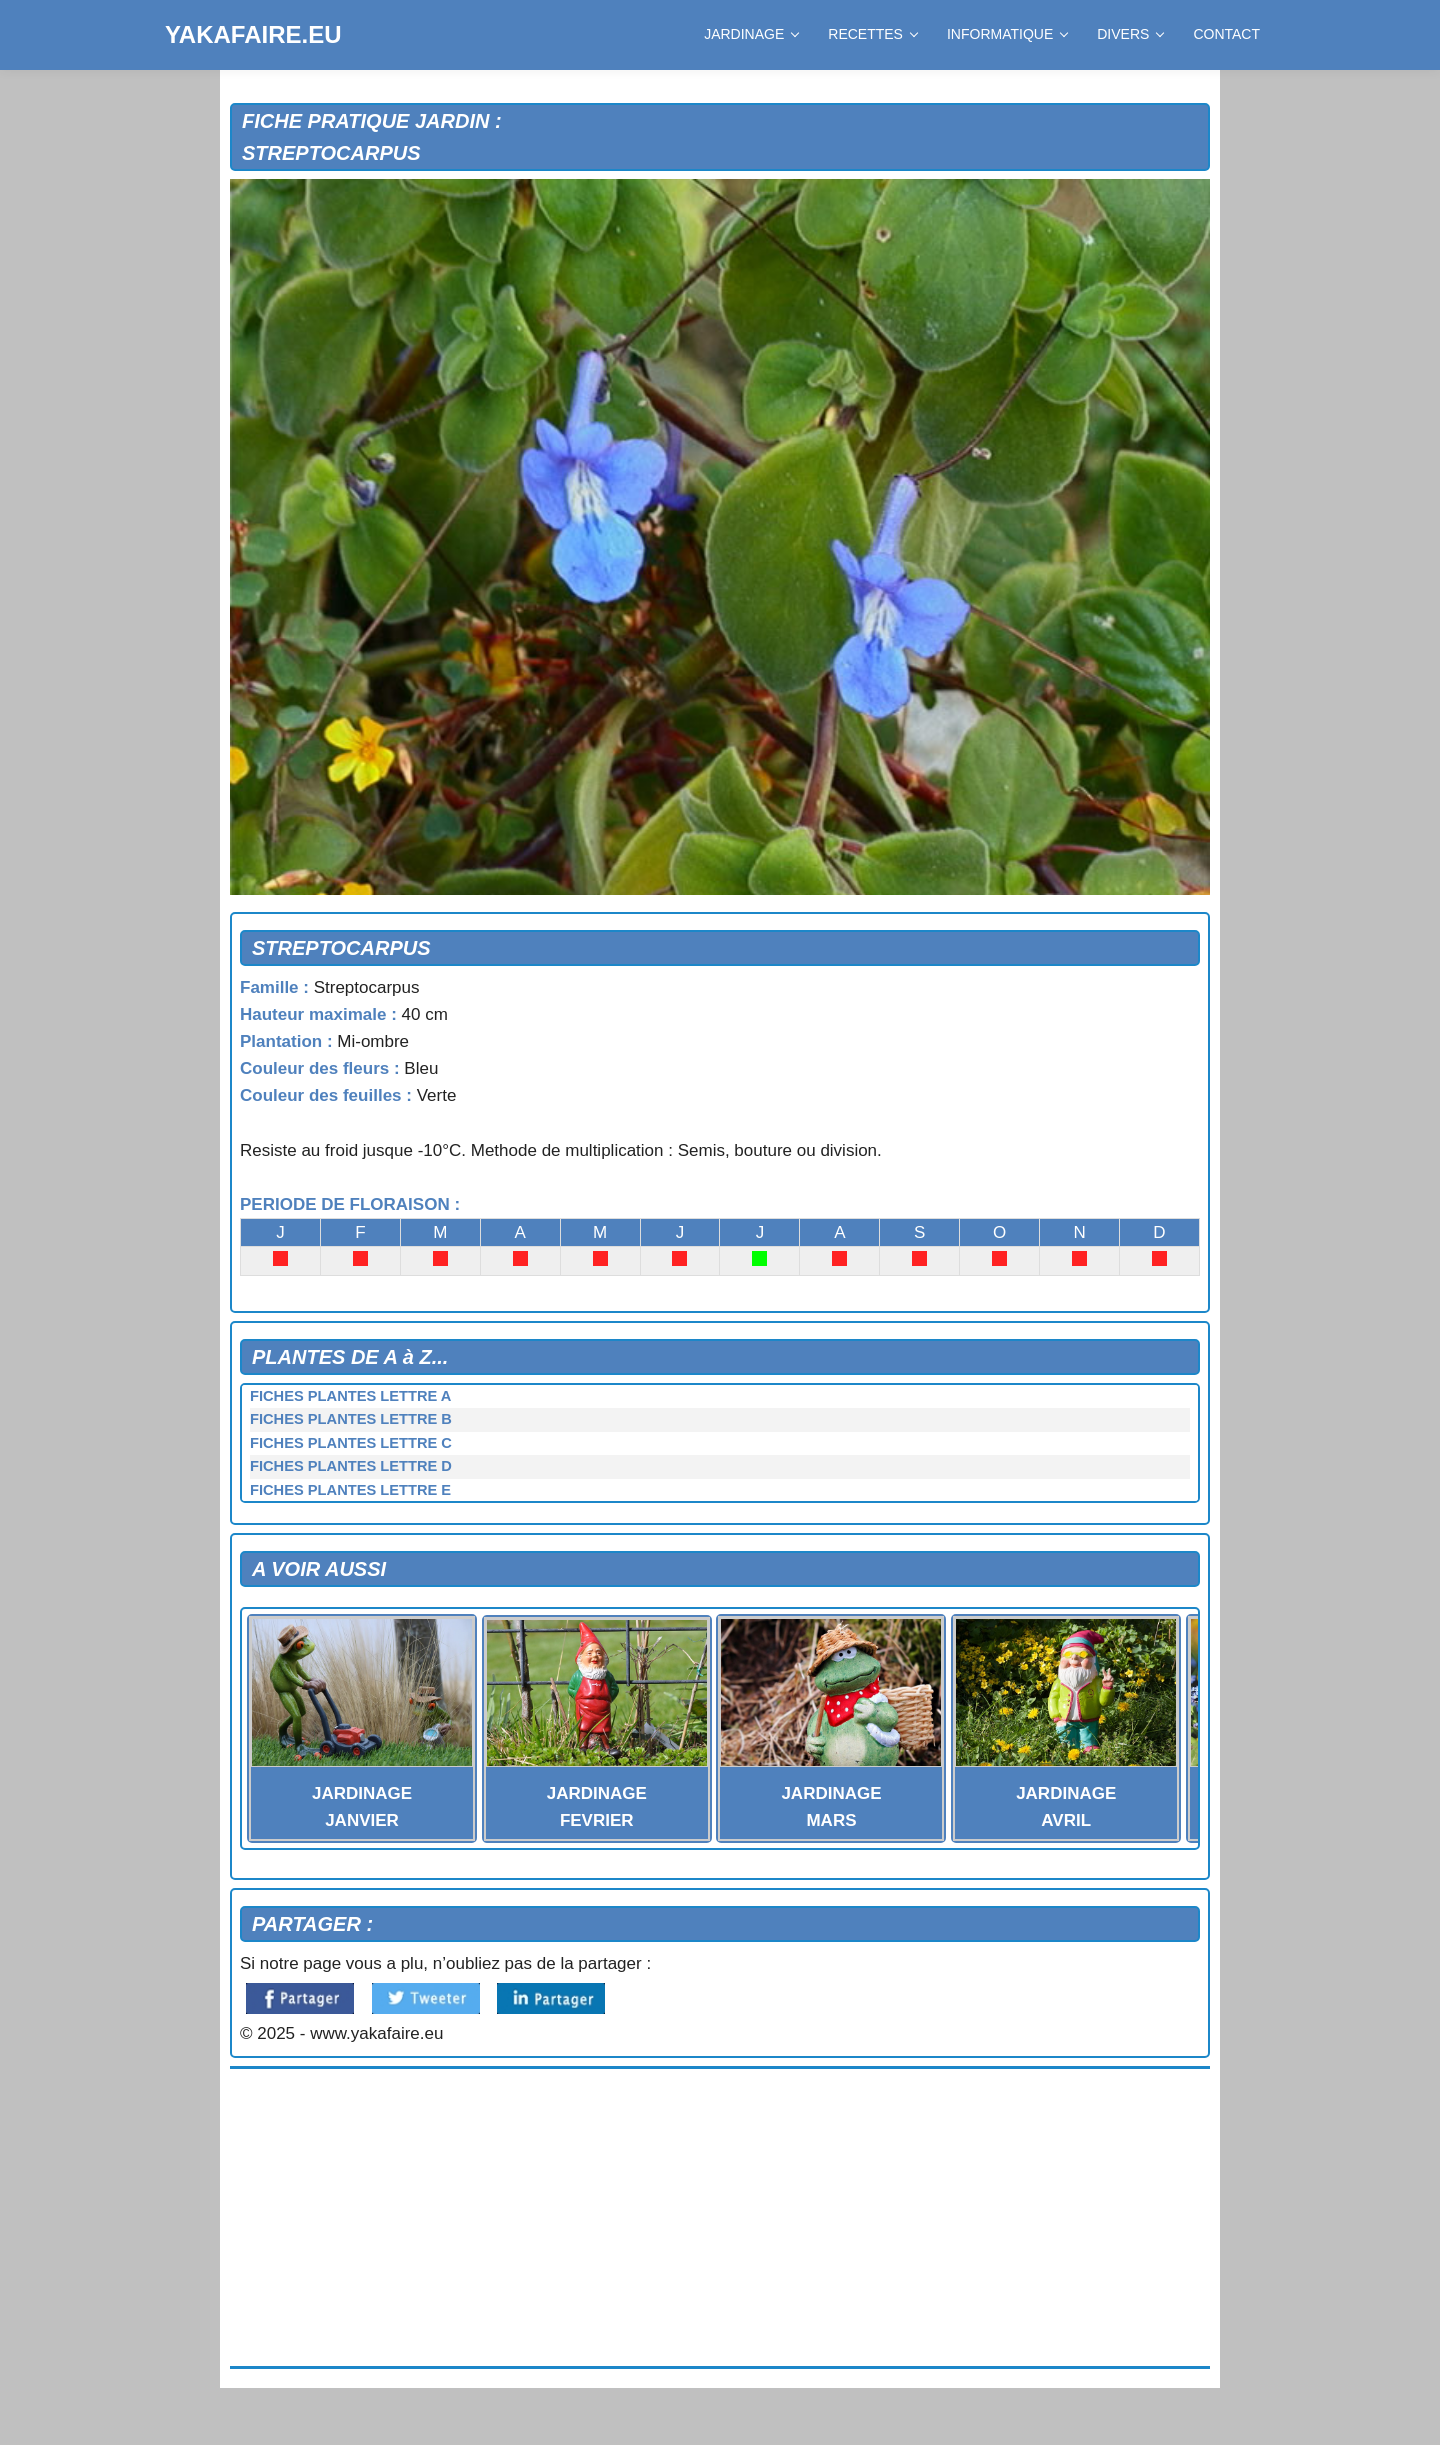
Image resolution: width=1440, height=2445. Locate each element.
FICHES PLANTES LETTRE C (351, 1443)
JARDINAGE (751, 34)
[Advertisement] (720, 2218)
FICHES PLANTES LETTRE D (351, 1466)
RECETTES (872, 34)
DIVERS (1130, 34)
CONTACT (1226, 34)
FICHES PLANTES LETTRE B (351, 1419)
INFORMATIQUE (1007, 34)
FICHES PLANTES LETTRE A (350, 1396)
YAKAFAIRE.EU (253, 34)
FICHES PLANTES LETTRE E (350, 1490)
